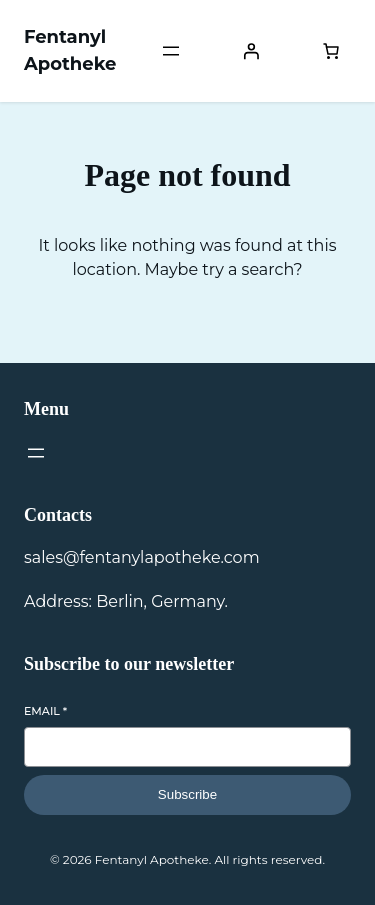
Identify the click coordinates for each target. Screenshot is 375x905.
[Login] (251, 51)
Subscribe (187, 794)
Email (45, 711)
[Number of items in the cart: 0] (331, 51)
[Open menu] (171, 51)
